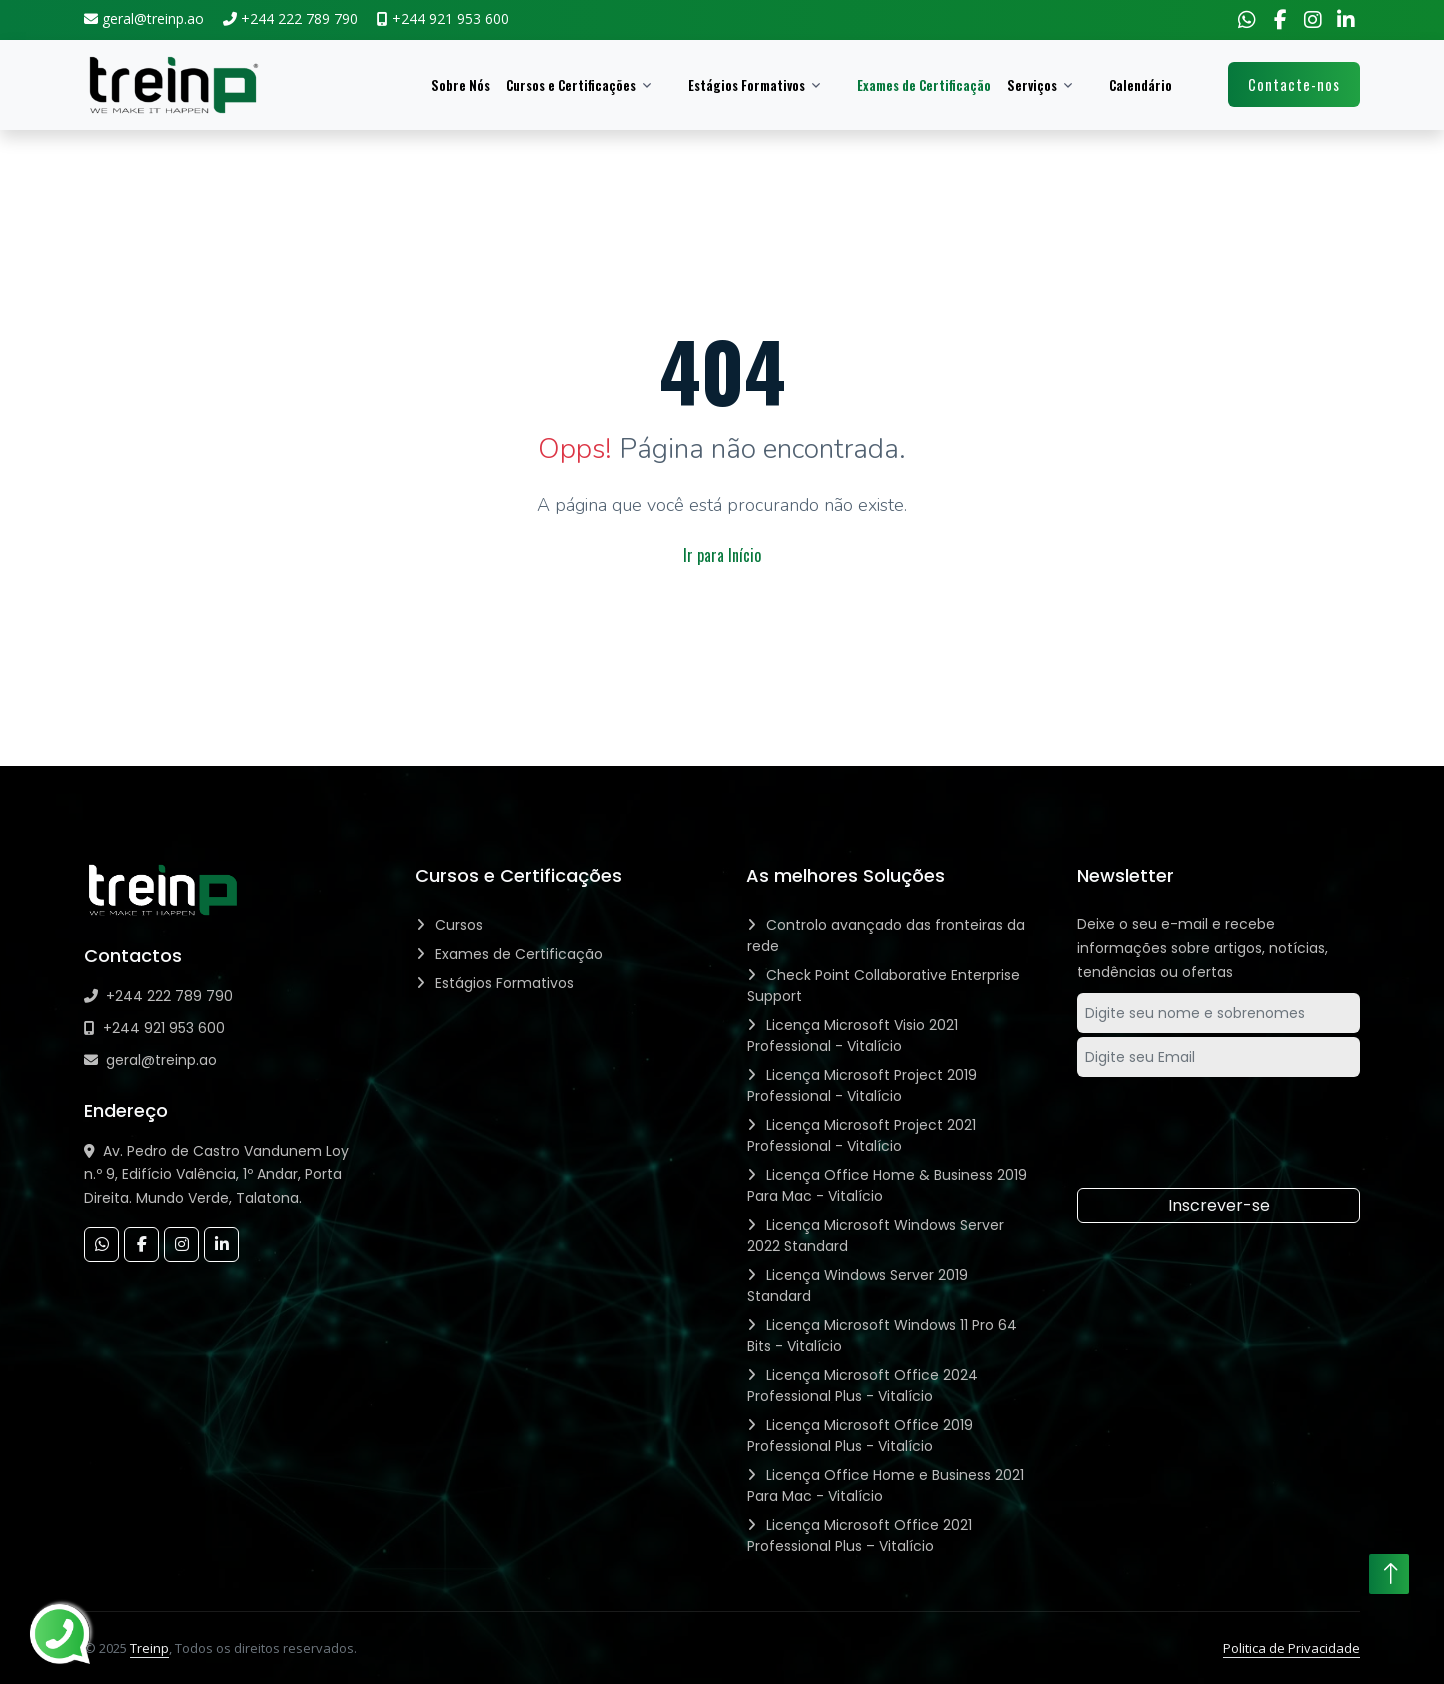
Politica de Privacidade (1291, 1648)
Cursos (459, 925)
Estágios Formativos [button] (746, 85)
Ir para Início (722, 555)
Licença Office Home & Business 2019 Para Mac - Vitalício (887, 1185)
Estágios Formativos (504, 983)
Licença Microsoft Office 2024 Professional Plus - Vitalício (862, 1385)
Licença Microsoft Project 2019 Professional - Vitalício (862, 1085)
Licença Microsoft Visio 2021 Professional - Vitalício (852, 1035)
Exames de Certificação (924, 85)
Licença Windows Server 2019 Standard (857, 1285)
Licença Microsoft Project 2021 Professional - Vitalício (861, 1135)
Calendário (1140, 85)
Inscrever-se (1219, 1205)
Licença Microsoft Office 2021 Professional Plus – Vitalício (859, 1535)
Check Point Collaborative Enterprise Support (883, 985)
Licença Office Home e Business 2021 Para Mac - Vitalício (885, 1485)
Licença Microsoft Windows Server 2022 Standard (875, 1235)
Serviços (1032, 85)
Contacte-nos (1294, 84)
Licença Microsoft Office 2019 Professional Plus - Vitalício (860, 1435)
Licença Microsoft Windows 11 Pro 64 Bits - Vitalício (882, 1335)
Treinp (149, 1648)
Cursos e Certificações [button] (571, 85)
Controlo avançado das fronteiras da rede (886, 935)
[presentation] (1221, 1122)
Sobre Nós (460, 85)
